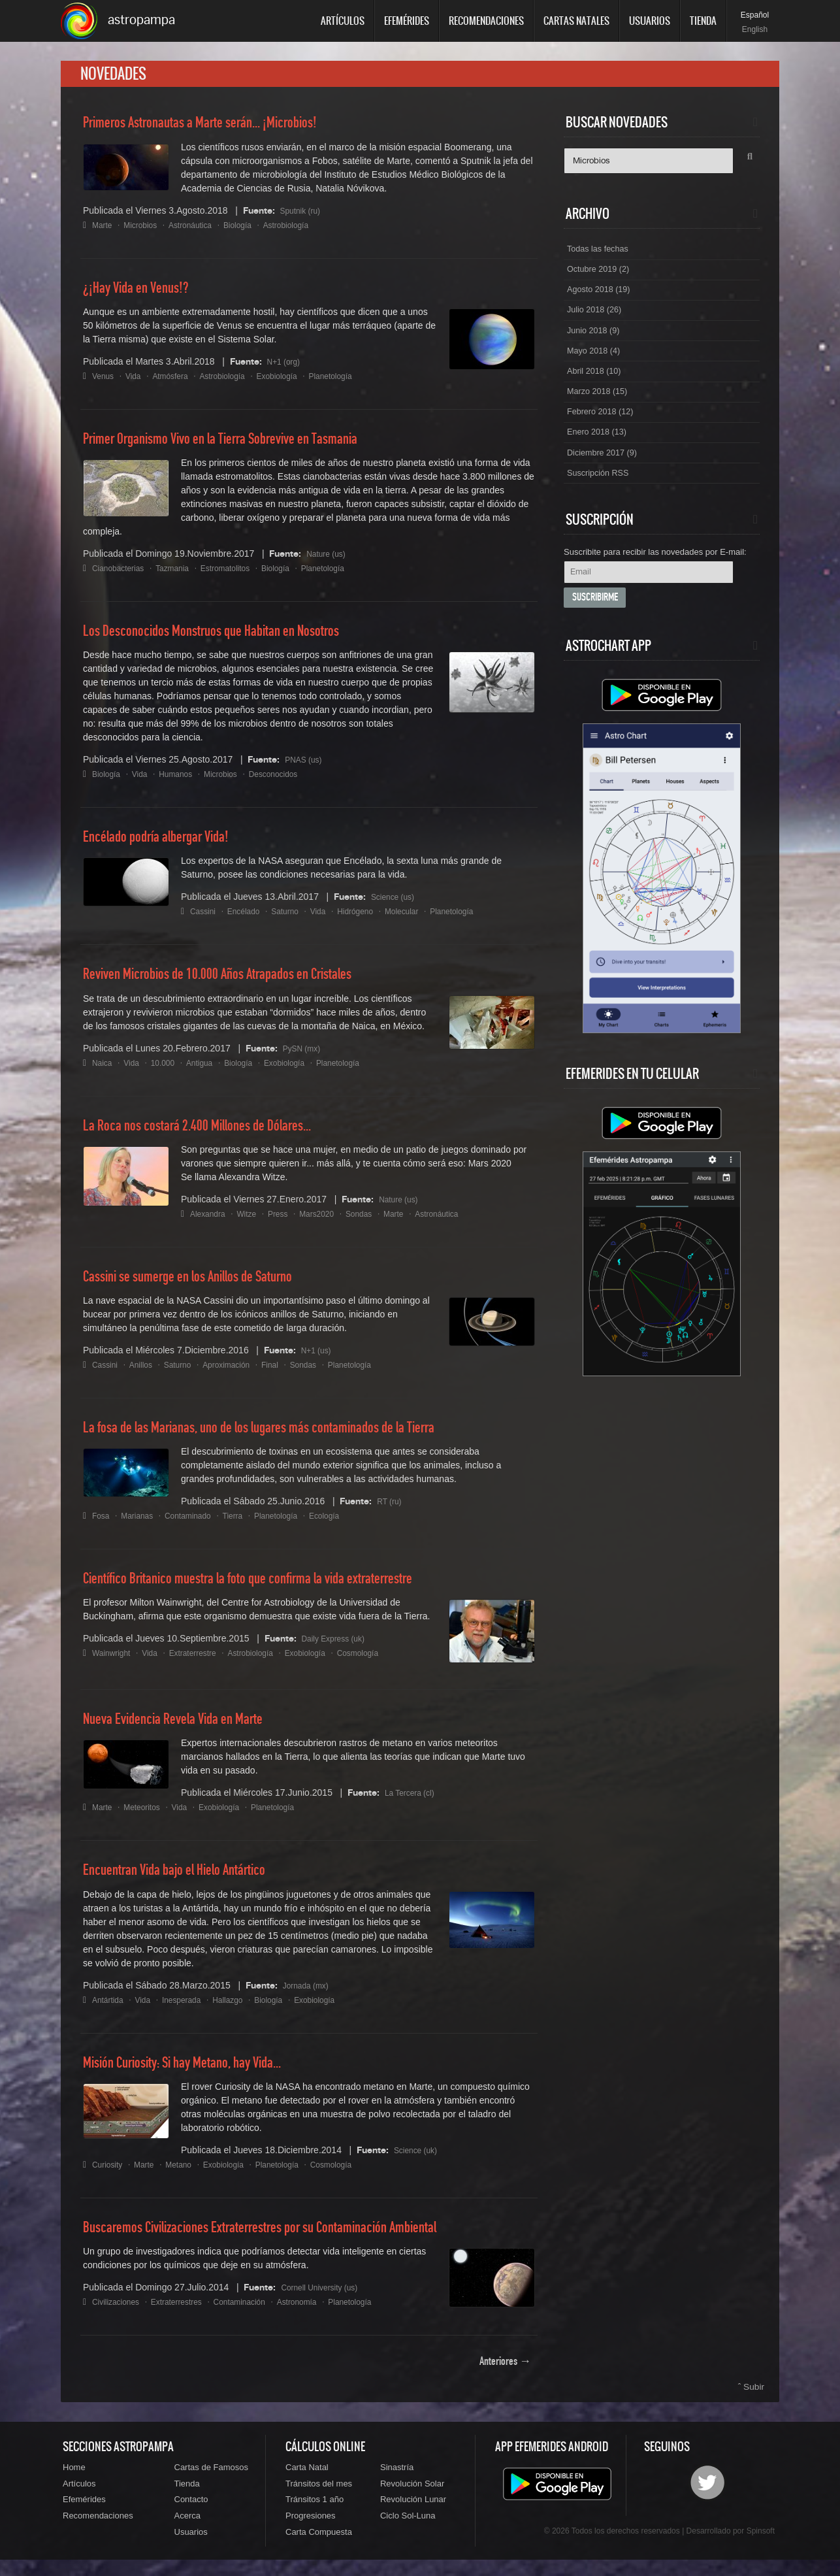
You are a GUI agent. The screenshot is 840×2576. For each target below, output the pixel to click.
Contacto (191, 2511)
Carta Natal (307, 2476)
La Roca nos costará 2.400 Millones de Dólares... (212, 1132)
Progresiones (310, 2529)
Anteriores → (505, 2369)
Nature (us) (329, 560)
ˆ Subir (751, 2394)
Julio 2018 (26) (597, 323)
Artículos (342, 20)
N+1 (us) (318, 1357)
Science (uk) (419, 2156)
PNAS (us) (306, 766)
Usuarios (649, 20)
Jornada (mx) (309, 1992)
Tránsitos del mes (318, 2493)
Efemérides (406, 20)
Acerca (187, 2529)
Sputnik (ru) (303, 217)
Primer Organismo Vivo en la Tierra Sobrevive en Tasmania (239, 446)
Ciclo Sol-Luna (408, 2529)
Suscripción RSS (601, 501)
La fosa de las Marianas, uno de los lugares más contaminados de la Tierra (282, 1435)
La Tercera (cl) (414, 1799)
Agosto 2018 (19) (602, 301)
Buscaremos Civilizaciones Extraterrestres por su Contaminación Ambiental (282, 2234)
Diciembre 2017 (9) (606, 479)
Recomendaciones (486, 20)
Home (74, 2476)
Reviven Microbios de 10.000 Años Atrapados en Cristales (235, 981)
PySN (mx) (305, 1054)
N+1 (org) (286, 368)
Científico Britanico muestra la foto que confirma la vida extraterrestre (269, 1586)
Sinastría (396, 2476)
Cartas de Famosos (211, 2476)
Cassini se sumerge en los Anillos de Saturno (202, 1283)
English (754, 29)
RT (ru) (391, 1508)
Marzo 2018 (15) (600, 412)
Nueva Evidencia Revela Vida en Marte (185, 1726)
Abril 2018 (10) (597, 390)
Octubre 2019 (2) (601, 279)
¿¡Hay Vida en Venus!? (142, 295)
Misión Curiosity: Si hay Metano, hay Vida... (196, 2069)
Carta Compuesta (318, 2547)
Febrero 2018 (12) (604, 434)
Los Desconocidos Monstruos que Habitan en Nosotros (226, 638)
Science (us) (396, 904)
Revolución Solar (412, 2493)
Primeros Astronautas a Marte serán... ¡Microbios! (215, 130)
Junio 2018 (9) (596, 345)
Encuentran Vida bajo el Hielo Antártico (186, 1877)
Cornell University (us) (326, 2294)
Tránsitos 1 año (314, 2511)
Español (755, 15)
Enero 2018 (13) (600, 457)
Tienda (703, 20)
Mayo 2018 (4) (596, 368)
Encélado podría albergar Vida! (165, 844)
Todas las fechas (601, 257)
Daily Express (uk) (339, 1645)
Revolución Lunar (413, 2511)
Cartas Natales (576, 20)
